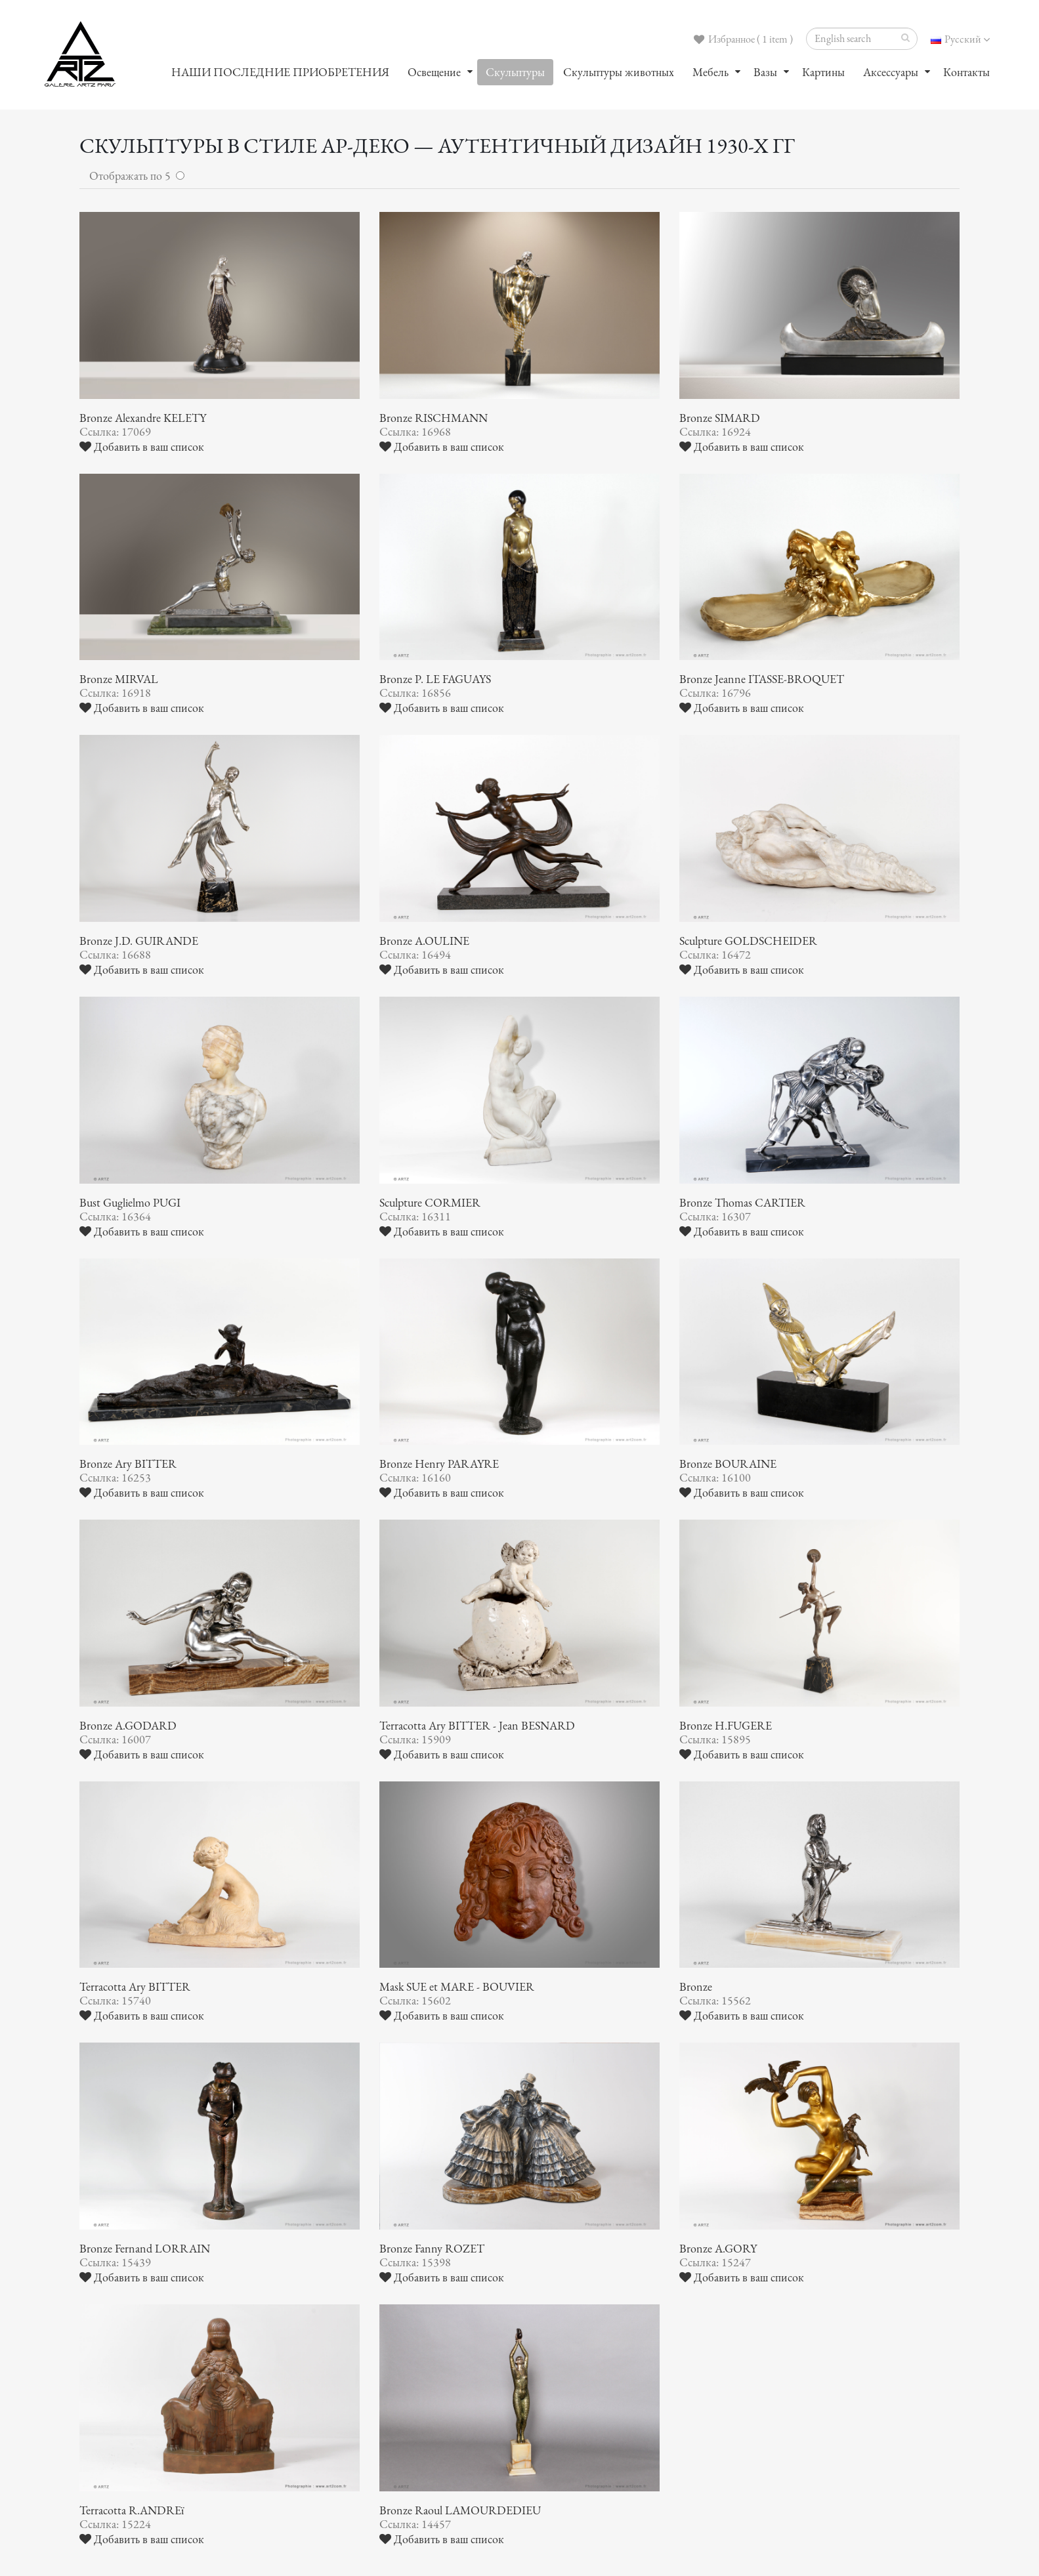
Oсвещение (434, 72)
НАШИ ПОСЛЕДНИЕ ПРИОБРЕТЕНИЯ (280, 72)
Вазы (765, 72)
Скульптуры (515, 72)
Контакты (966, 72)
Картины (823, 72)
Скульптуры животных (618, 72)
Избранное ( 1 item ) (743, 39)
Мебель (710, 72)
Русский (960, 39)
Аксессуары (890, 72)
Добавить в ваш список (141, 447)
